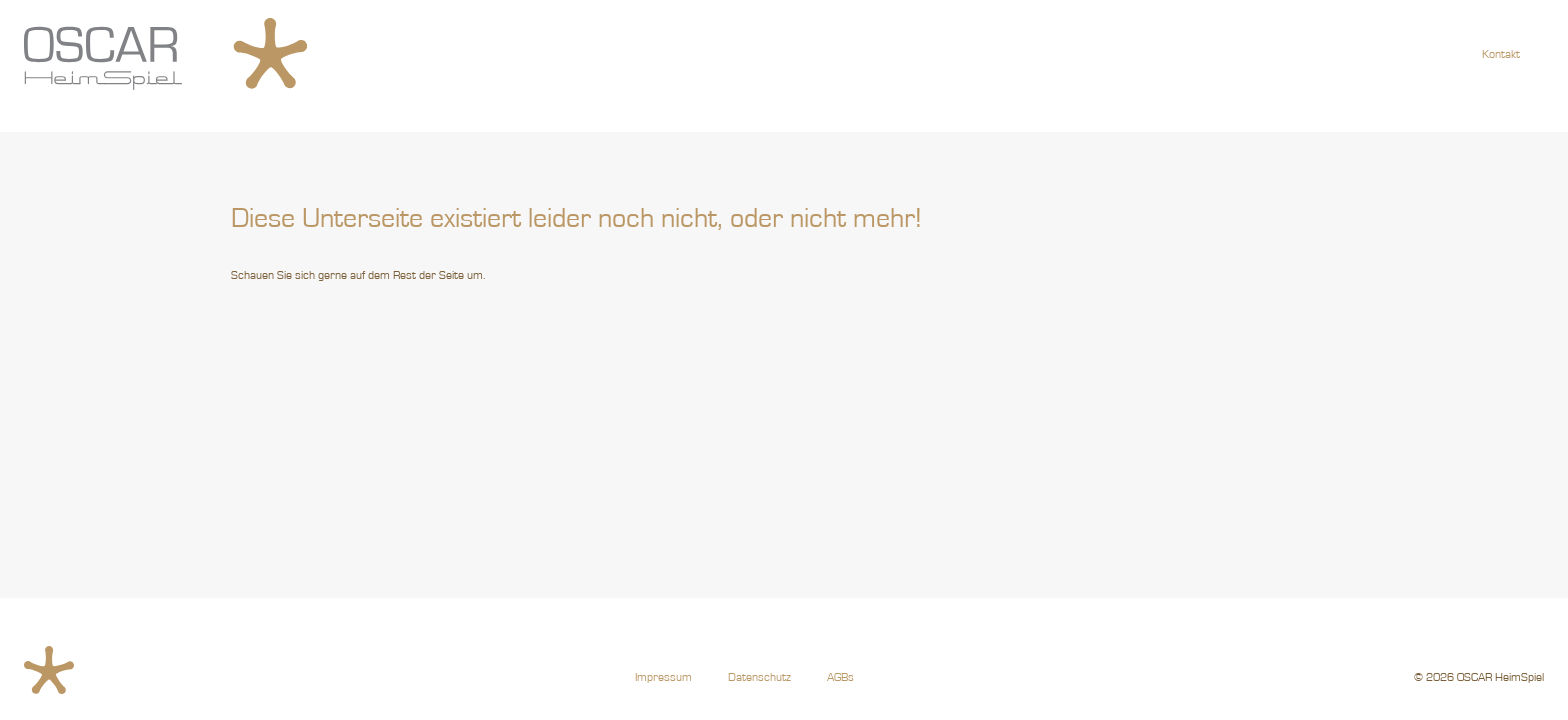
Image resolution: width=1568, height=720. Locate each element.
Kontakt (1501, 54)
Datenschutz (759, 677)
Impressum (663, 677)
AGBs (840, 677)
